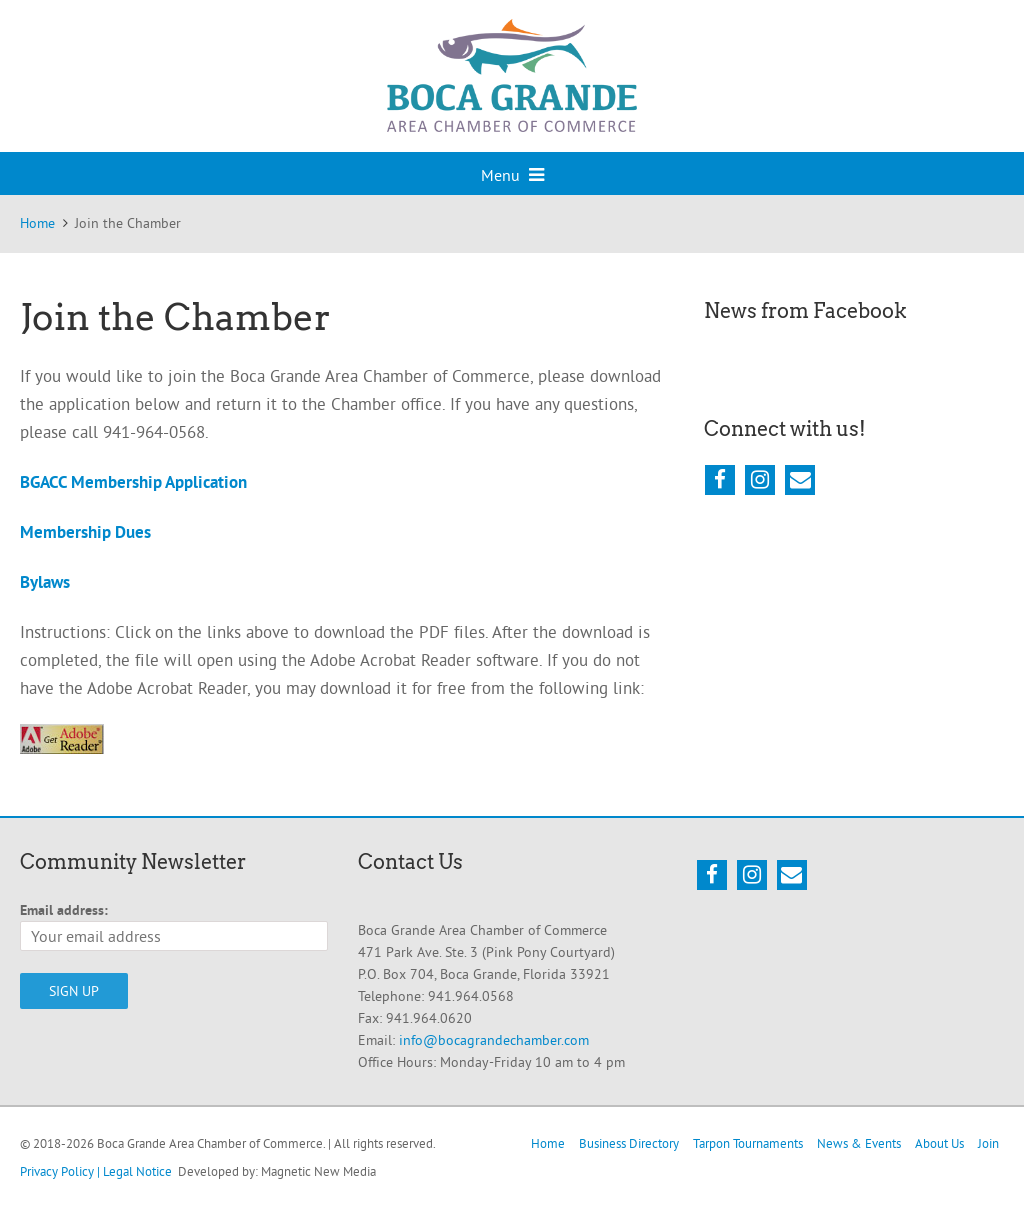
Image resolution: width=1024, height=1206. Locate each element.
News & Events (859, 1143)
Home (548, 1143)
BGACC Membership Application (133, 482)
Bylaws (45, 582)
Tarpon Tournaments (748, 1143)
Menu (512, 175)
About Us (939, 1143)
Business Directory (629, 1143)
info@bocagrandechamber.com (494, 1040)
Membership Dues (85, 532)
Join (988, 1143)
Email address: (64, 910)
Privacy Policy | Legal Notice (96, 1171)
